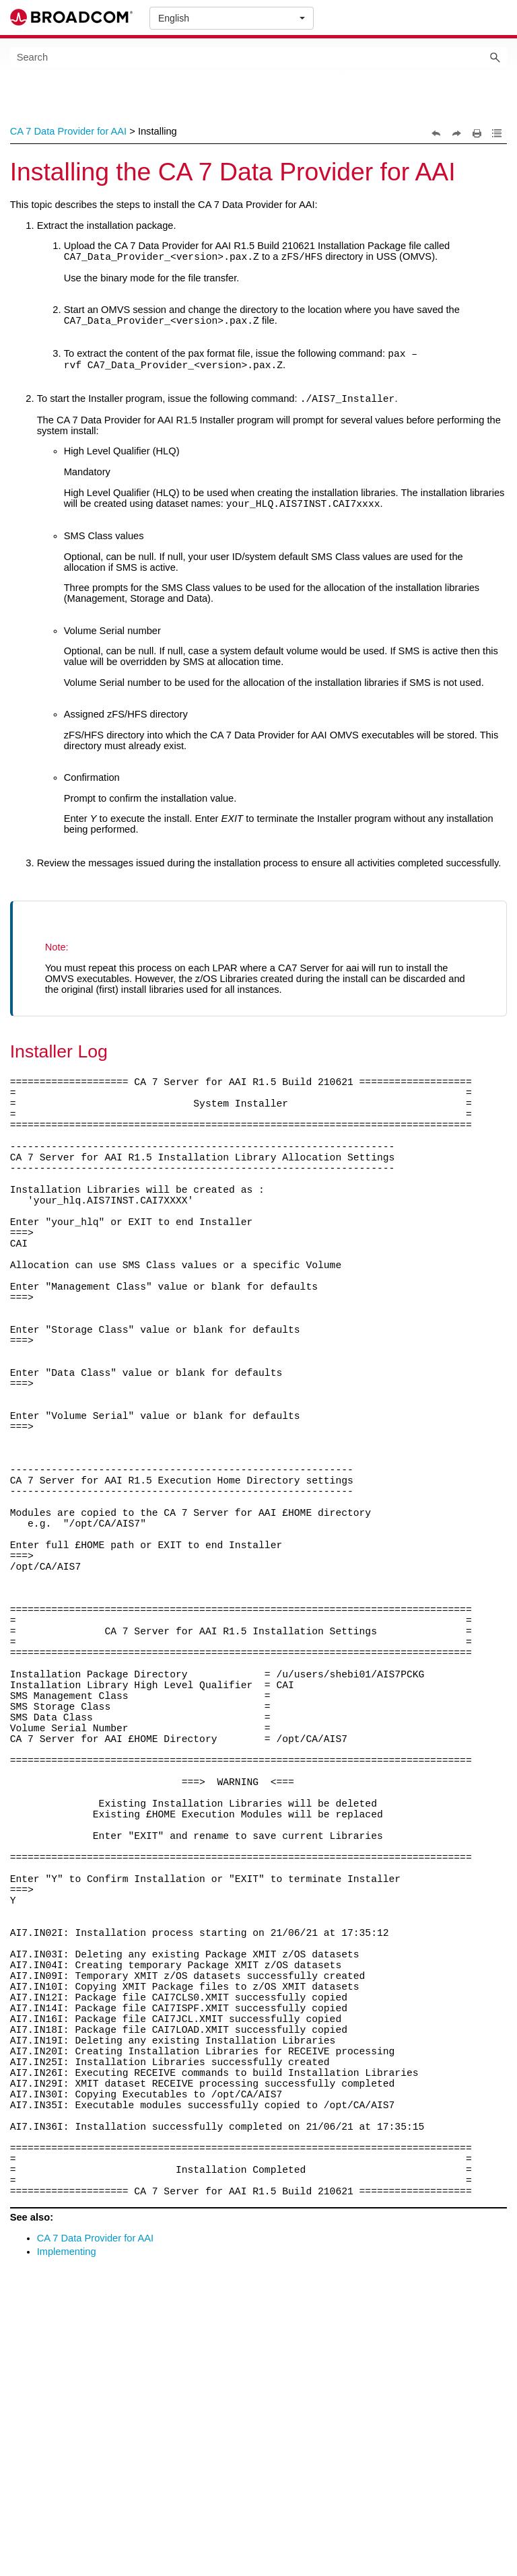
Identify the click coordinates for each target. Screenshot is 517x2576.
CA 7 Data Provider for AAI (68, 131)
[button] (495, 57)
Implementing (66, 2531)
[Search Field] (259, 57)
